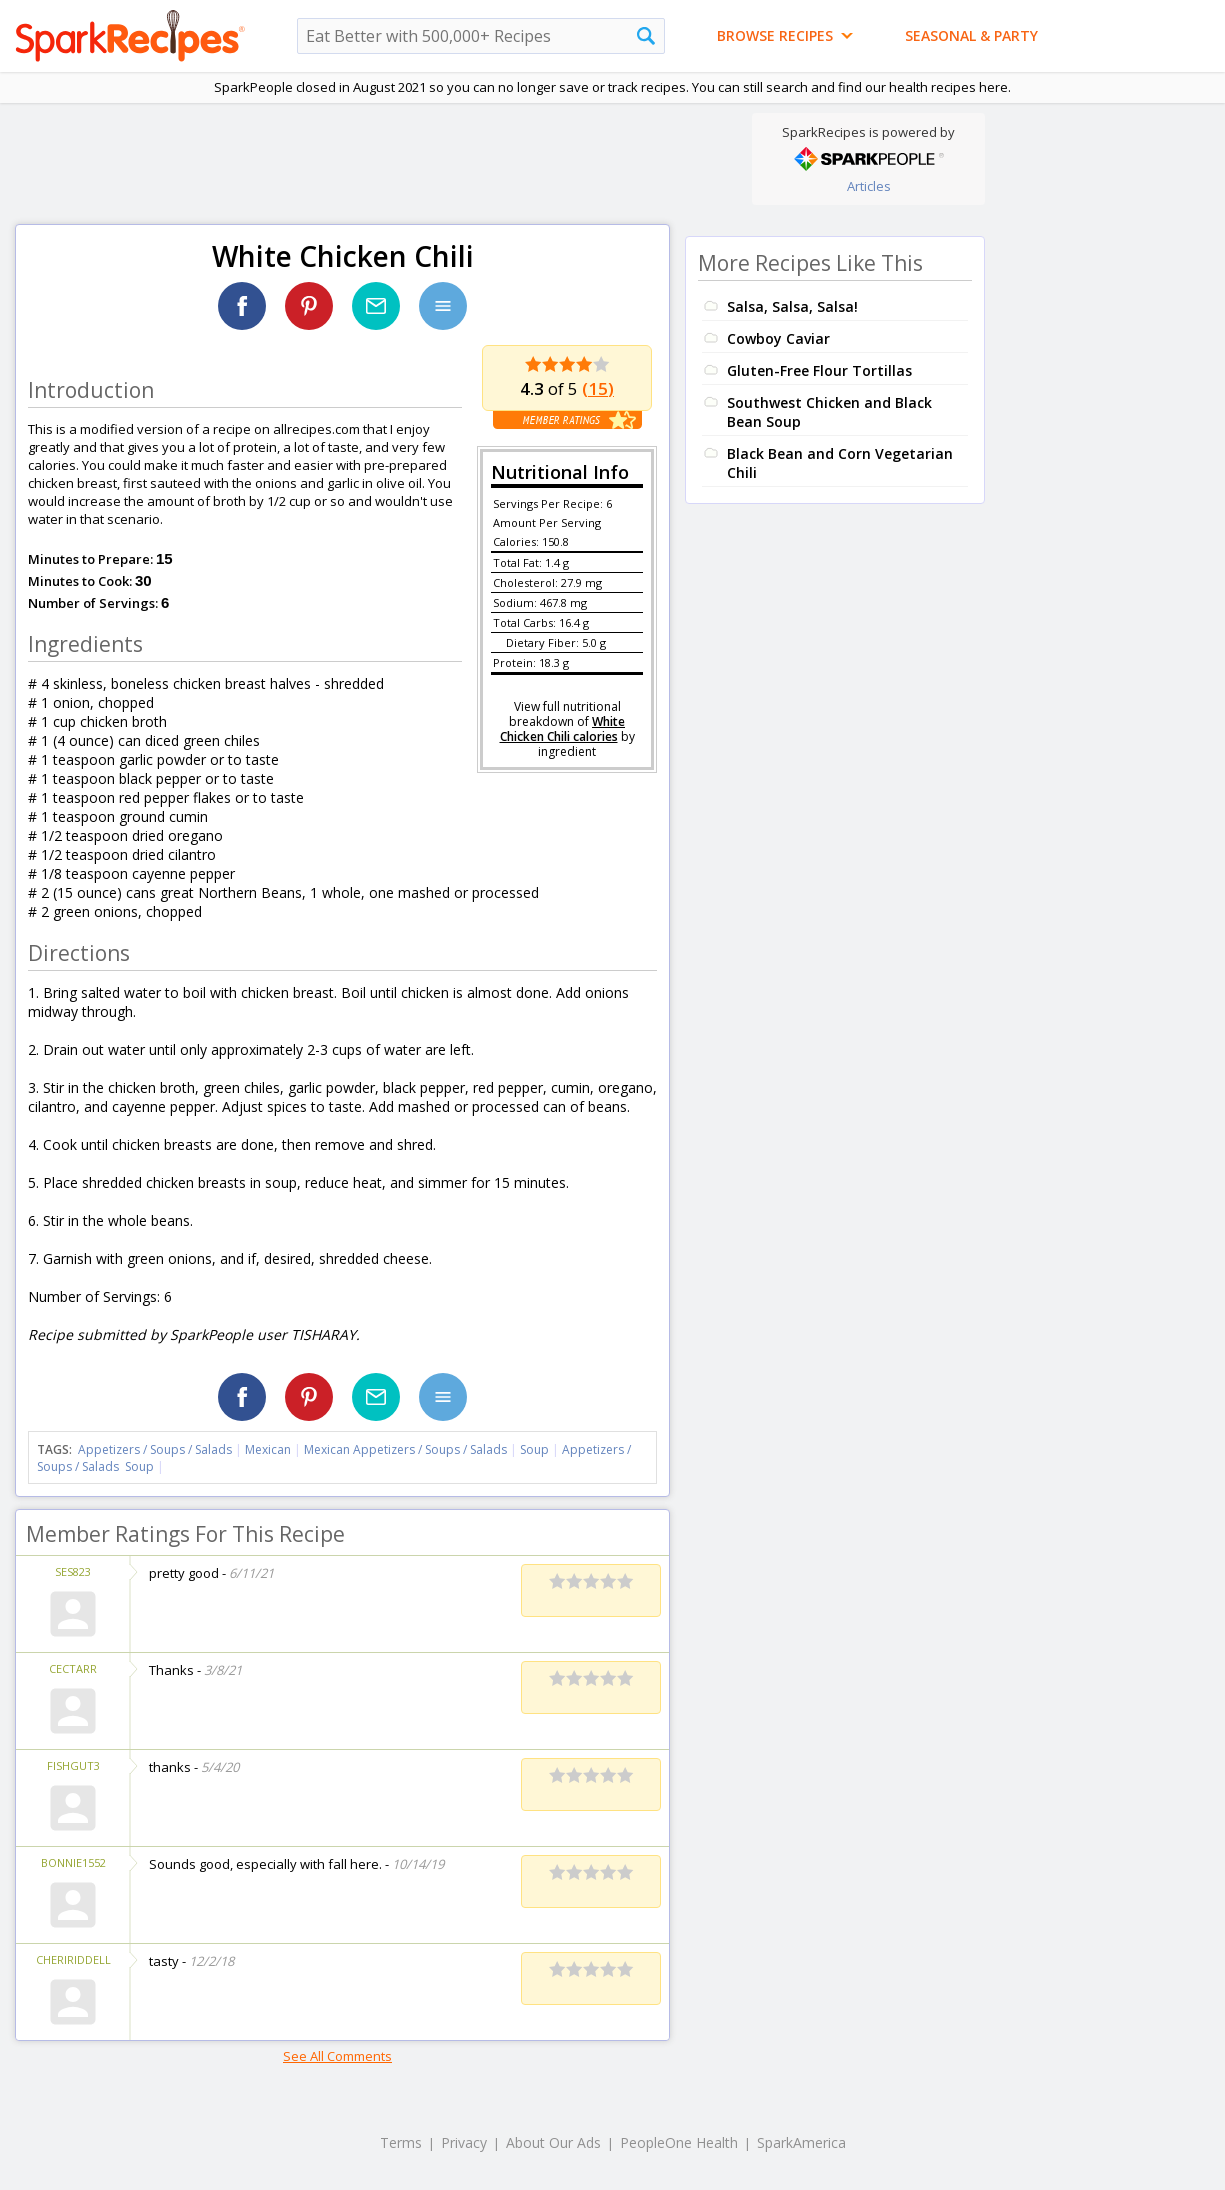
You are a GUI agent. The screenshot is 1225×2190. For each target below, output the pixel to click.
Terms (401, 2142)
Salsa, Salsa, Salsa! (792, 306)
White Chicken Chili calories (563, 729)
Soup (534, 1449)
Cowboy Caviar (778, 338)
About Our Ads (553, 2142)
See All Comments (337, 2056)
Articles (869, 186)
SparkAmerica (801, 2142)
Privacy (464, 2142)
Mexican (268, 1449)
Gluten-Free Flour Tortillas (819, 370)
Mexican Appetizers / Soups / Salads (407, 1449)
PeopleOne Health (679, 2142)
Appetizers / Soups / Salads (156, 1449)
